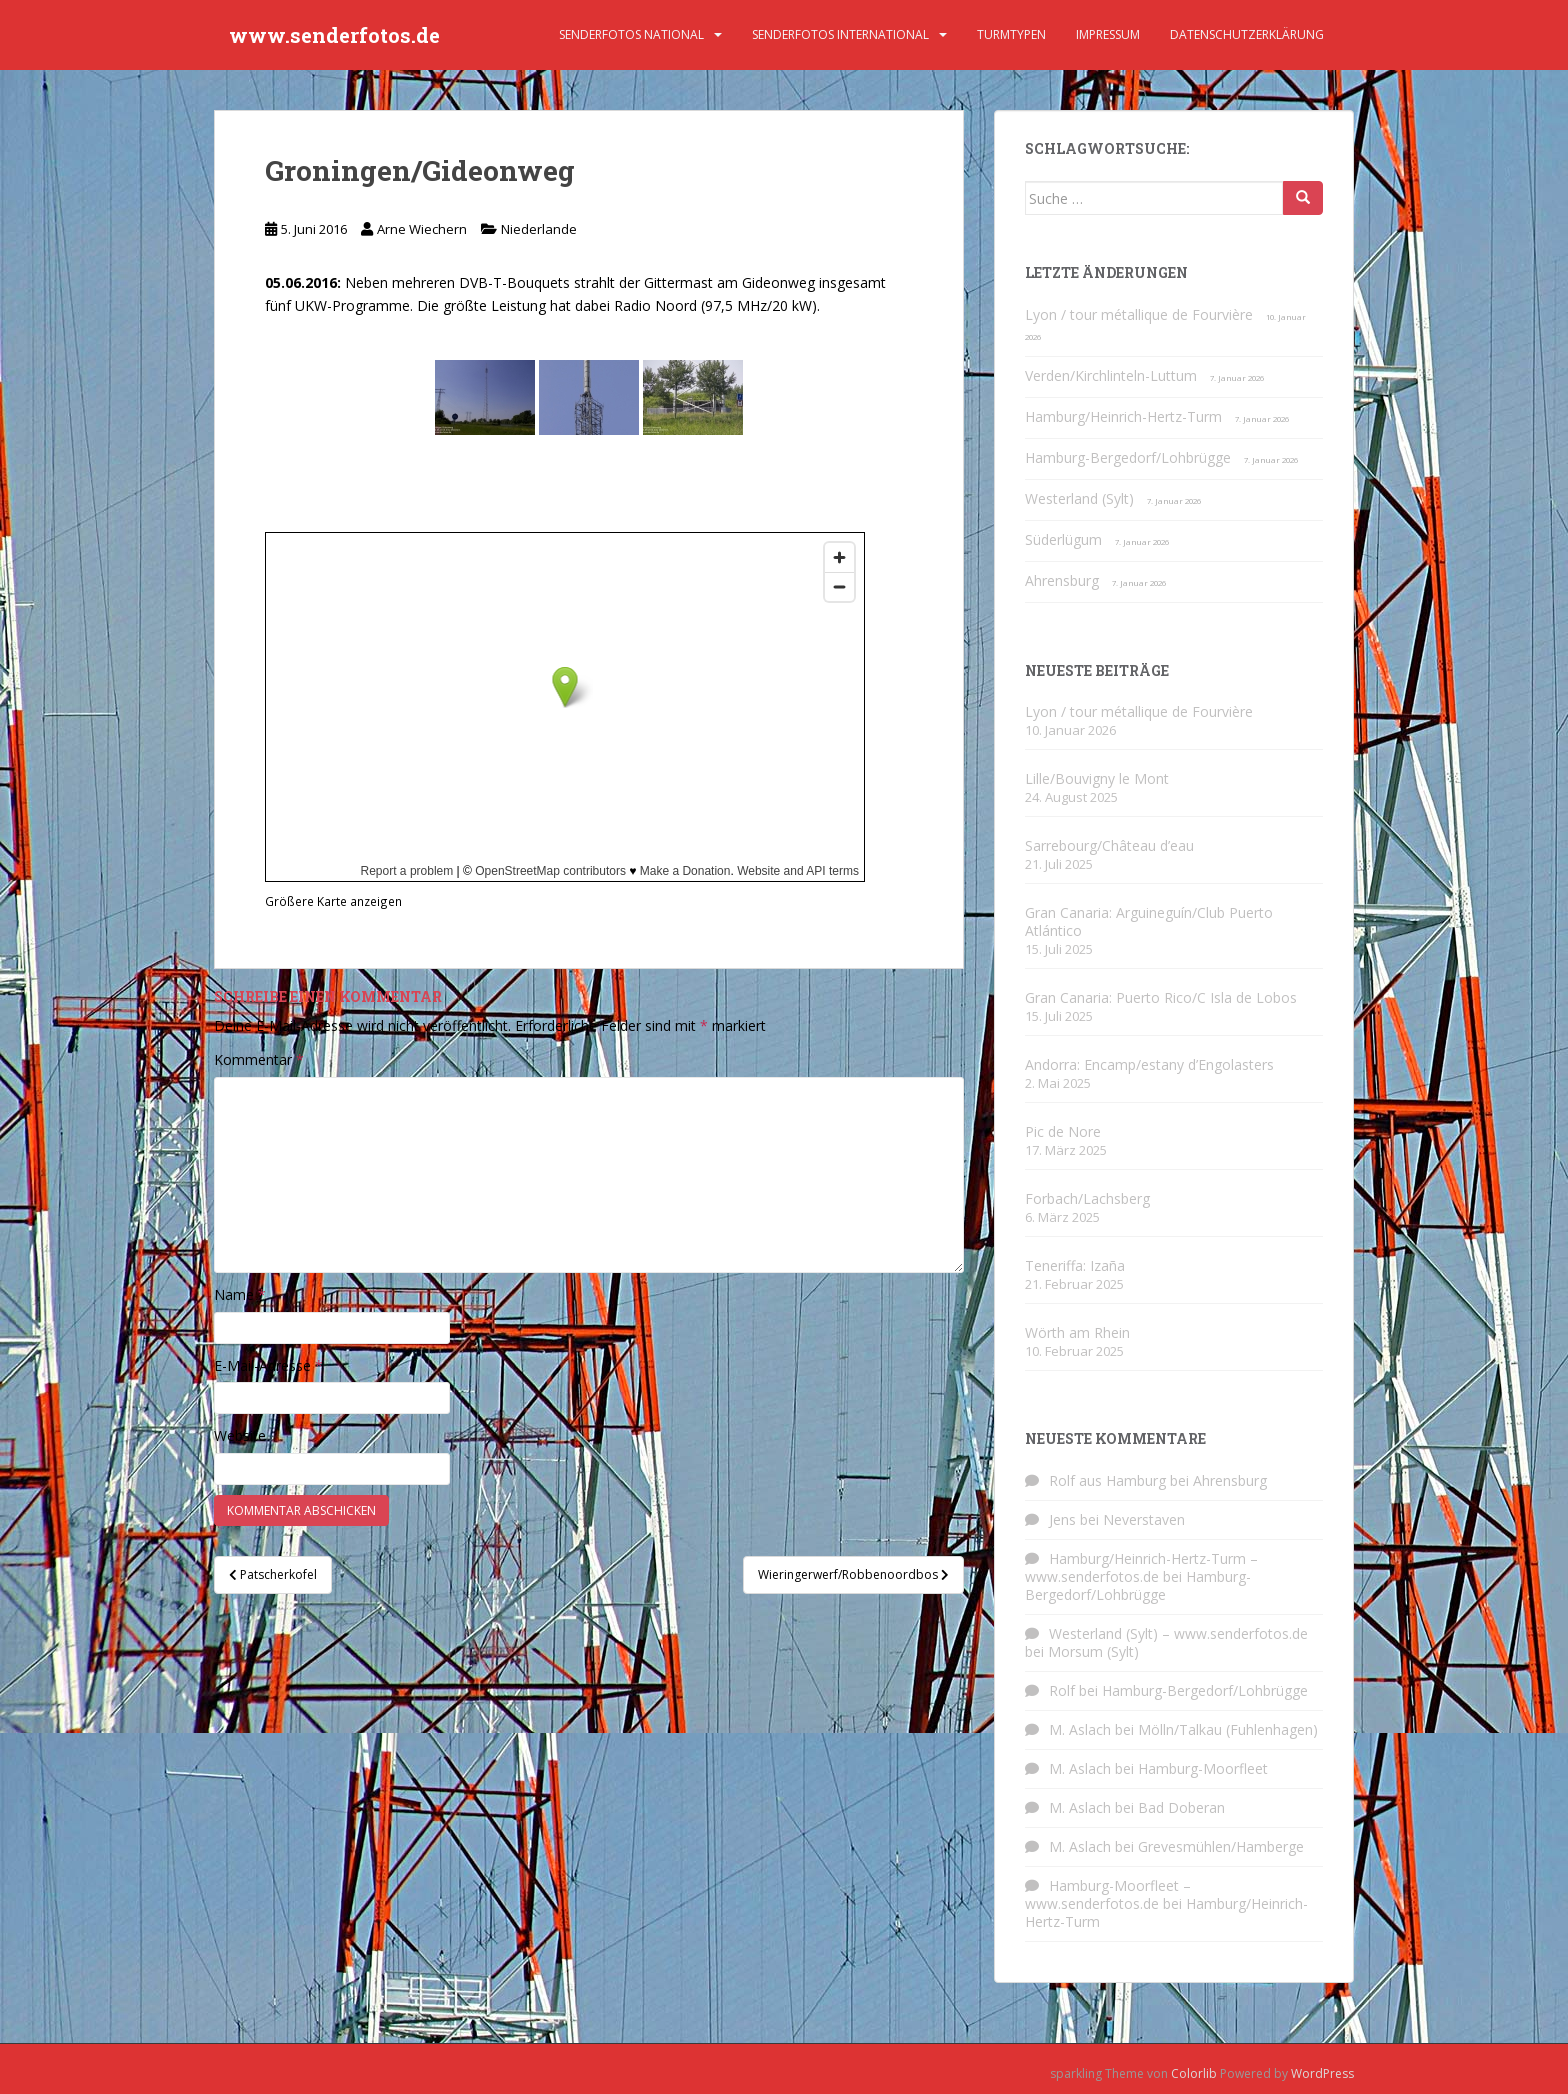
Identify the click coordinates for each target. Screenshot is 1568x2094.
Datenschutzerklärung (1247, 34)
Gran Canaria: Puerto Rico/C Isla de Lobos (1161, 997)
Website (240, 1435)
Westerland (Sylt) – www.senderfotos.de (1178, 1633)
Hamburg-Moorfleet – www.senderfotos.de (1108, 1894)
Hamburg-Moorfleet (1203, 1768)
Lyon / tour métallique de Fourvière (1139, 314)
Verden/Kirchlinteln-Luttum (1111, 375)
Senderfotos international (840, 34)
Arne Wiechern (422, 229)
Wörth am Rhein (1077, 1332)
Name (240, 1294)
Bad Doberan (1181, 1807)
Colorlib (1194, 2073)
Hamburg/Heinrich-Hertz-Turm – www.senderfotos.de (1141, 1567)
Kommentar (259, 1059)
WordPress (1322, 2073)
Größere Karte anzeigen (333, 901)
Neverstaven (1144, 1519)
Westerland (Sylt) (1079, 498)
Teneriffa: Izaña (1075, 1265)
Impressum (1108, 34)
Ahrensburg (1062, 580)
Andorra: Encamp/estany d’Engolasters (1149, 1064)
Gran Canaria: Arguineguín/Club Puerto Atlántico (1149, 921)
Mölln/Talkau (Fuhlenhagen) (1228, 1729)
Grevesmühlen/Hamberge (1221, 1846)
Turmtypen (1011, 34)
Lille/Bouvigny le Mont (1097, 778)
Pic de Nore (1063, 1131)
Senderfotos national (631, 34)
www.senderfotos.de (334, 35)
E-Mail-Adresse (268, 1365)
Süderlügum (1063, 539)
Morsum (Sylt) (1093, 1651)
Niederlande (539, 229)
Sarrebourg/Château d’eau (1109, 845)
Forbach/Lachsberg (1087, 1198)
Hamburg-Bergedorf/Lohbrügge (1128, 457)
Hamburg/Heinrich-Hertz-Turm (1123, 416)
